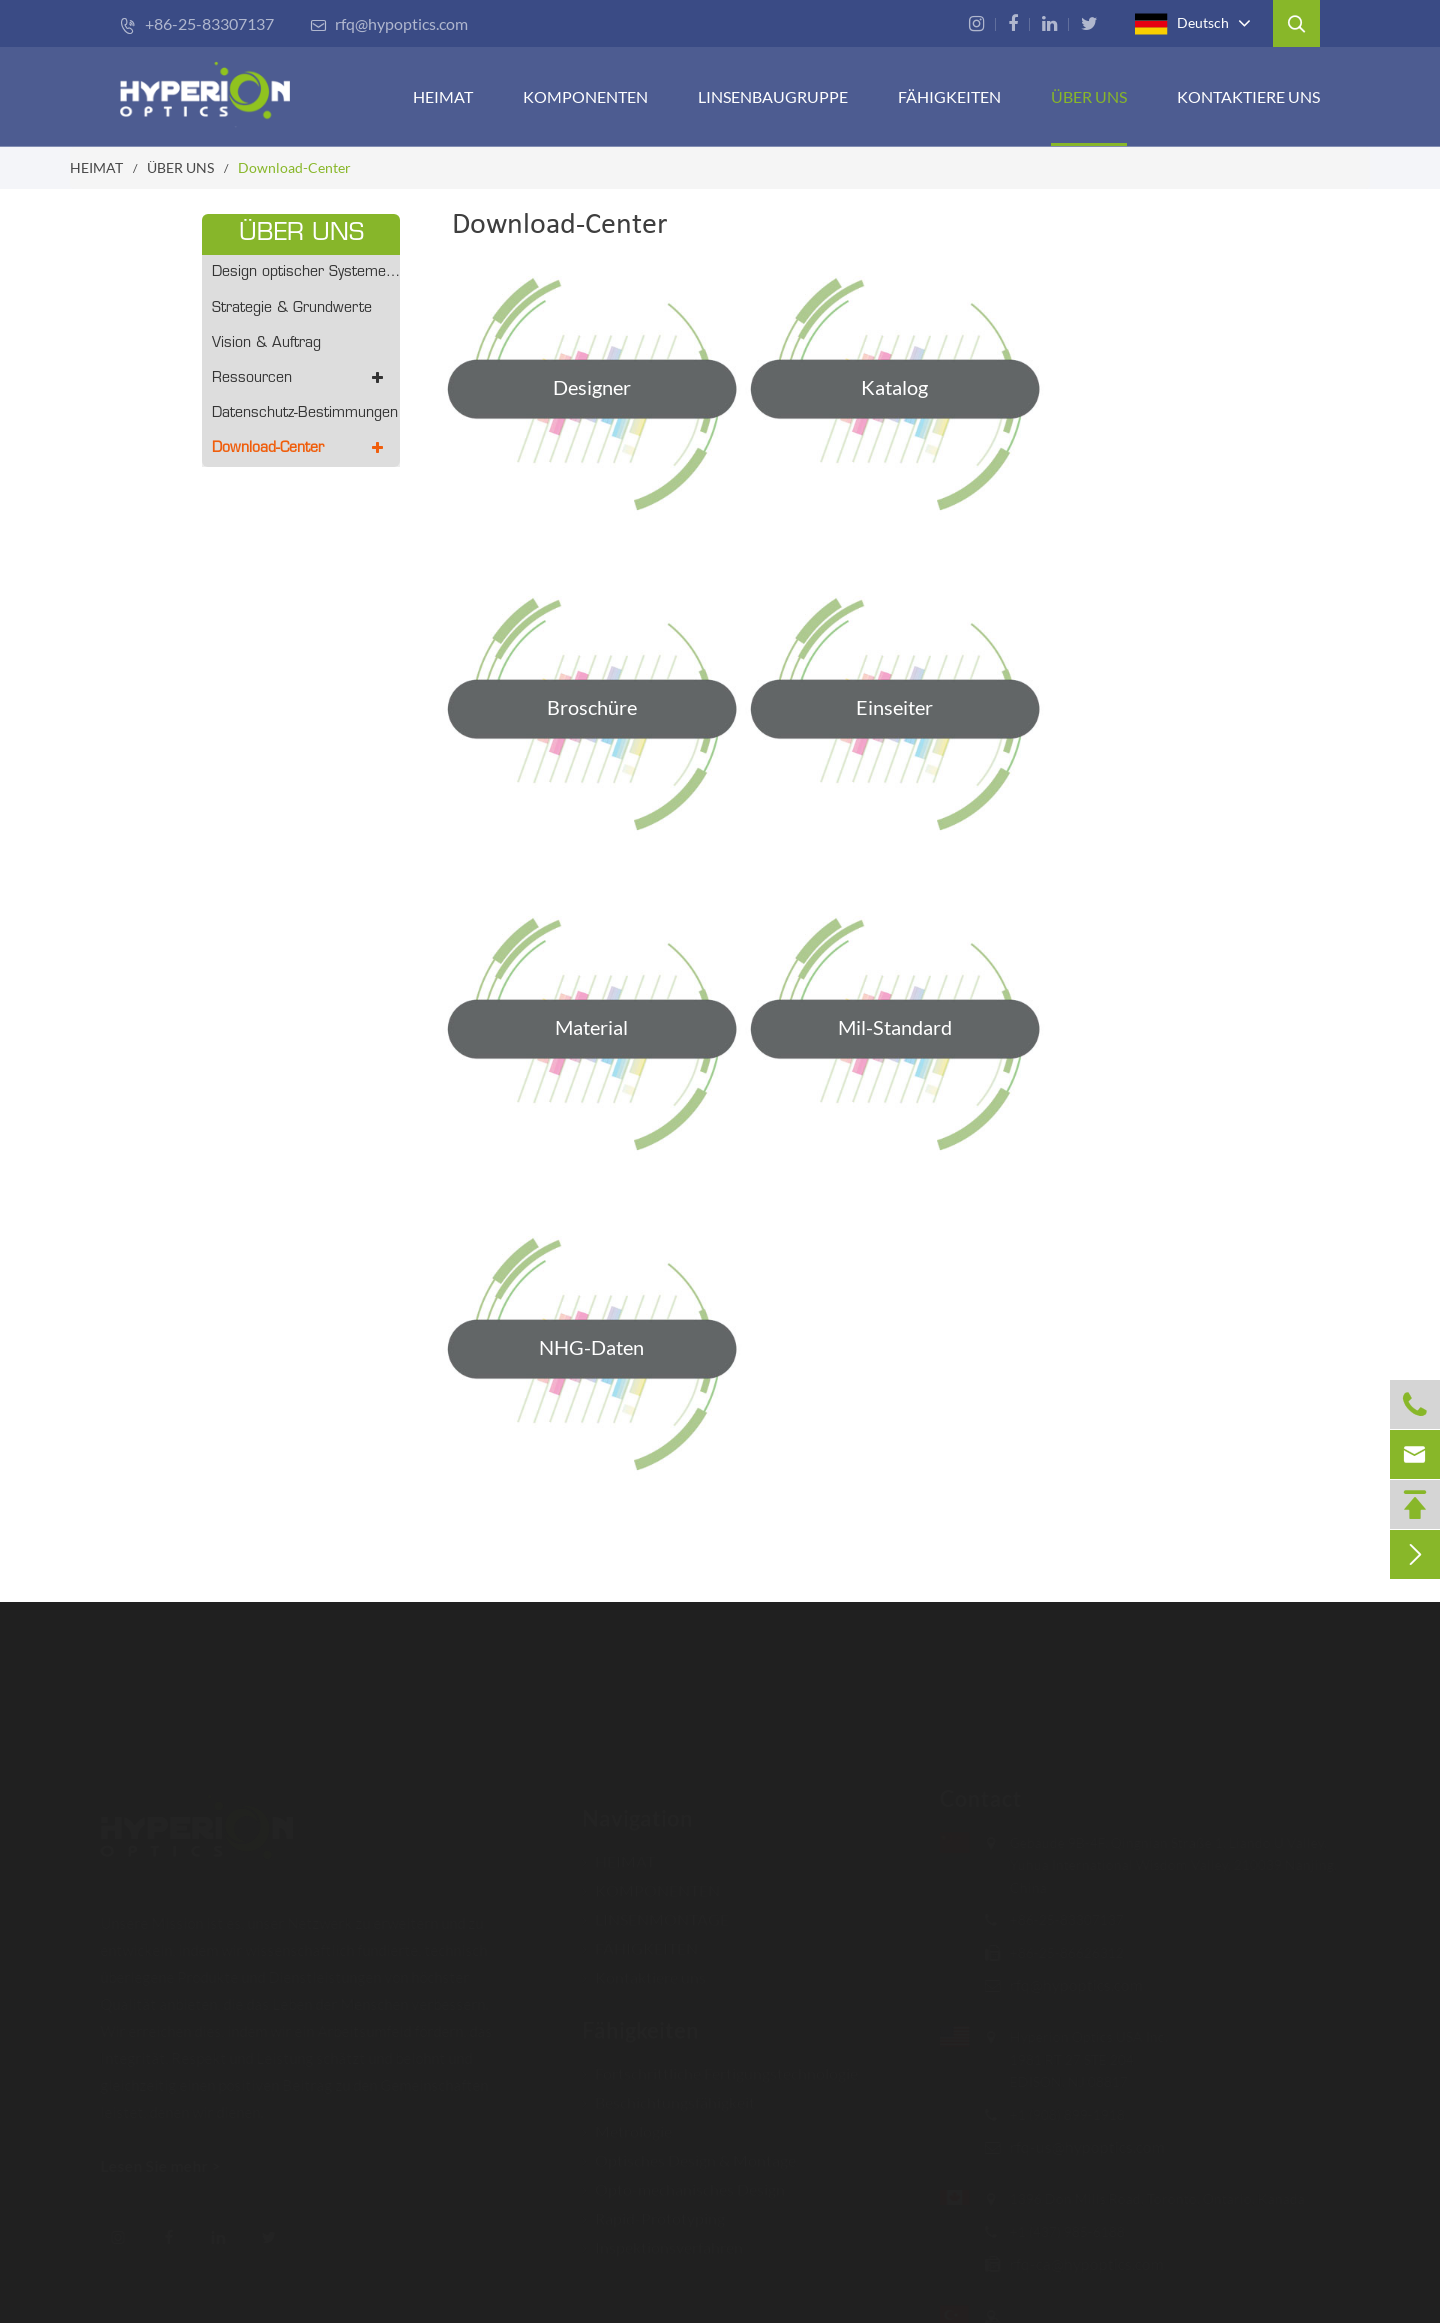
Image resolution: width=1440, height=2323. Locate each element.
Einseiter (894, 707)
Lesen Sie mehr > (170, 2165)
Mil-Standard (895, 1027)
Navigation (637, 1808)
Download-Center (294, 167)
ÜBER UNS (1089, 96)
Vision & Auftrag (266, 343)
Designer (592, 387)
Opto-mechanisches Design (683, 2179)
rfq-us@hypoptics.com (1077, 2146)
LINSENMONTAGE (655, 1909)
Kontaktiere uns (1248, 96)
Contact (971, 1798)
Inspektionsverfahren (662, 2237)
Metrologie (627, 2121)
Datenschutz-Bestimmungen (305, 413)
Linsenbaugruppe (773, 96)
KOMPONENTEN (585, 96)
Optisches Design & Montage (689, 2150)
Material (591, 1027)
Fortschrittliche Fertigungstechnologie (720, 2063)
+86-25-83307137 (197, 23)
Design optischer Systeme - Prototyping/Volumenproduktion (306, 272)
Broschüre (592, 707)
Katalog (894, 387)
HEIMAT (443, 96)
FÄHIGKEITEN (949, 96)
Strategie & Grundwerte (292, 308)
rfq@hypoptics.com (389, 23)
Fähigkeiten (640, 2020)
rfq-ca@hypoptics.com (1077, 2263)
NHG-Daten (591, 1347)
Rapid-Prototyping (653, 2208)
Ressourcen (301, 378)
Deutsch (1182, 24)
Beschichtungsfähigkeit (668, 2092)
